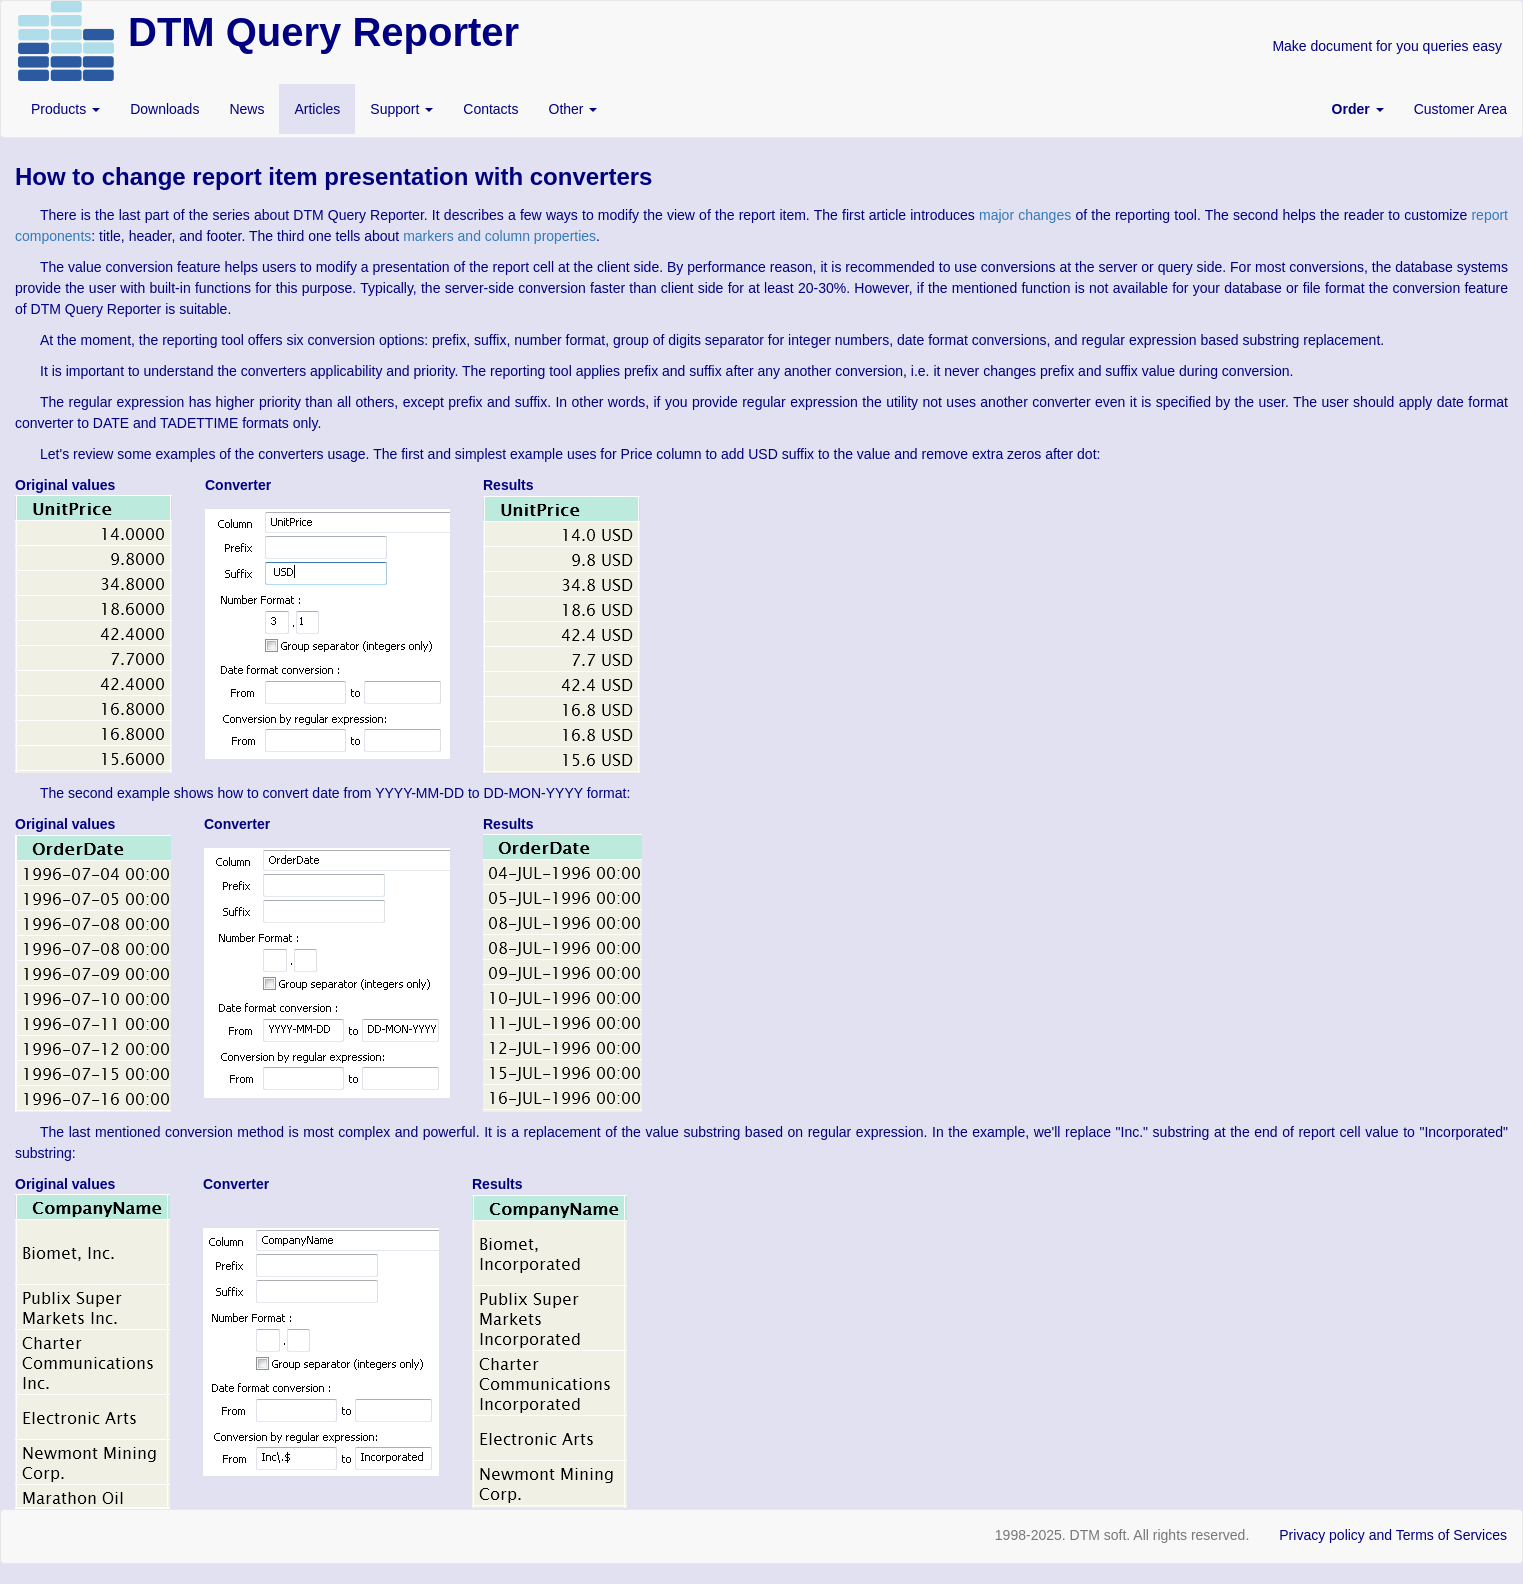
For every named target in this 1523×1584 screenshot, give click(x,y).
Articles (317, 109)
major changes (1025, 215)
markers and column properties (499, 236)
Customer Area (1460, 109)
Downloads (164, 109)
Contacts (490, 109)
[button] (1358, 109)
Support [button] (401, 109)
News (246, 109)
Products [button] (65, 109)
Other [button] (573, 109)
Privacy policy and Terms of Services (1393, 1535)
